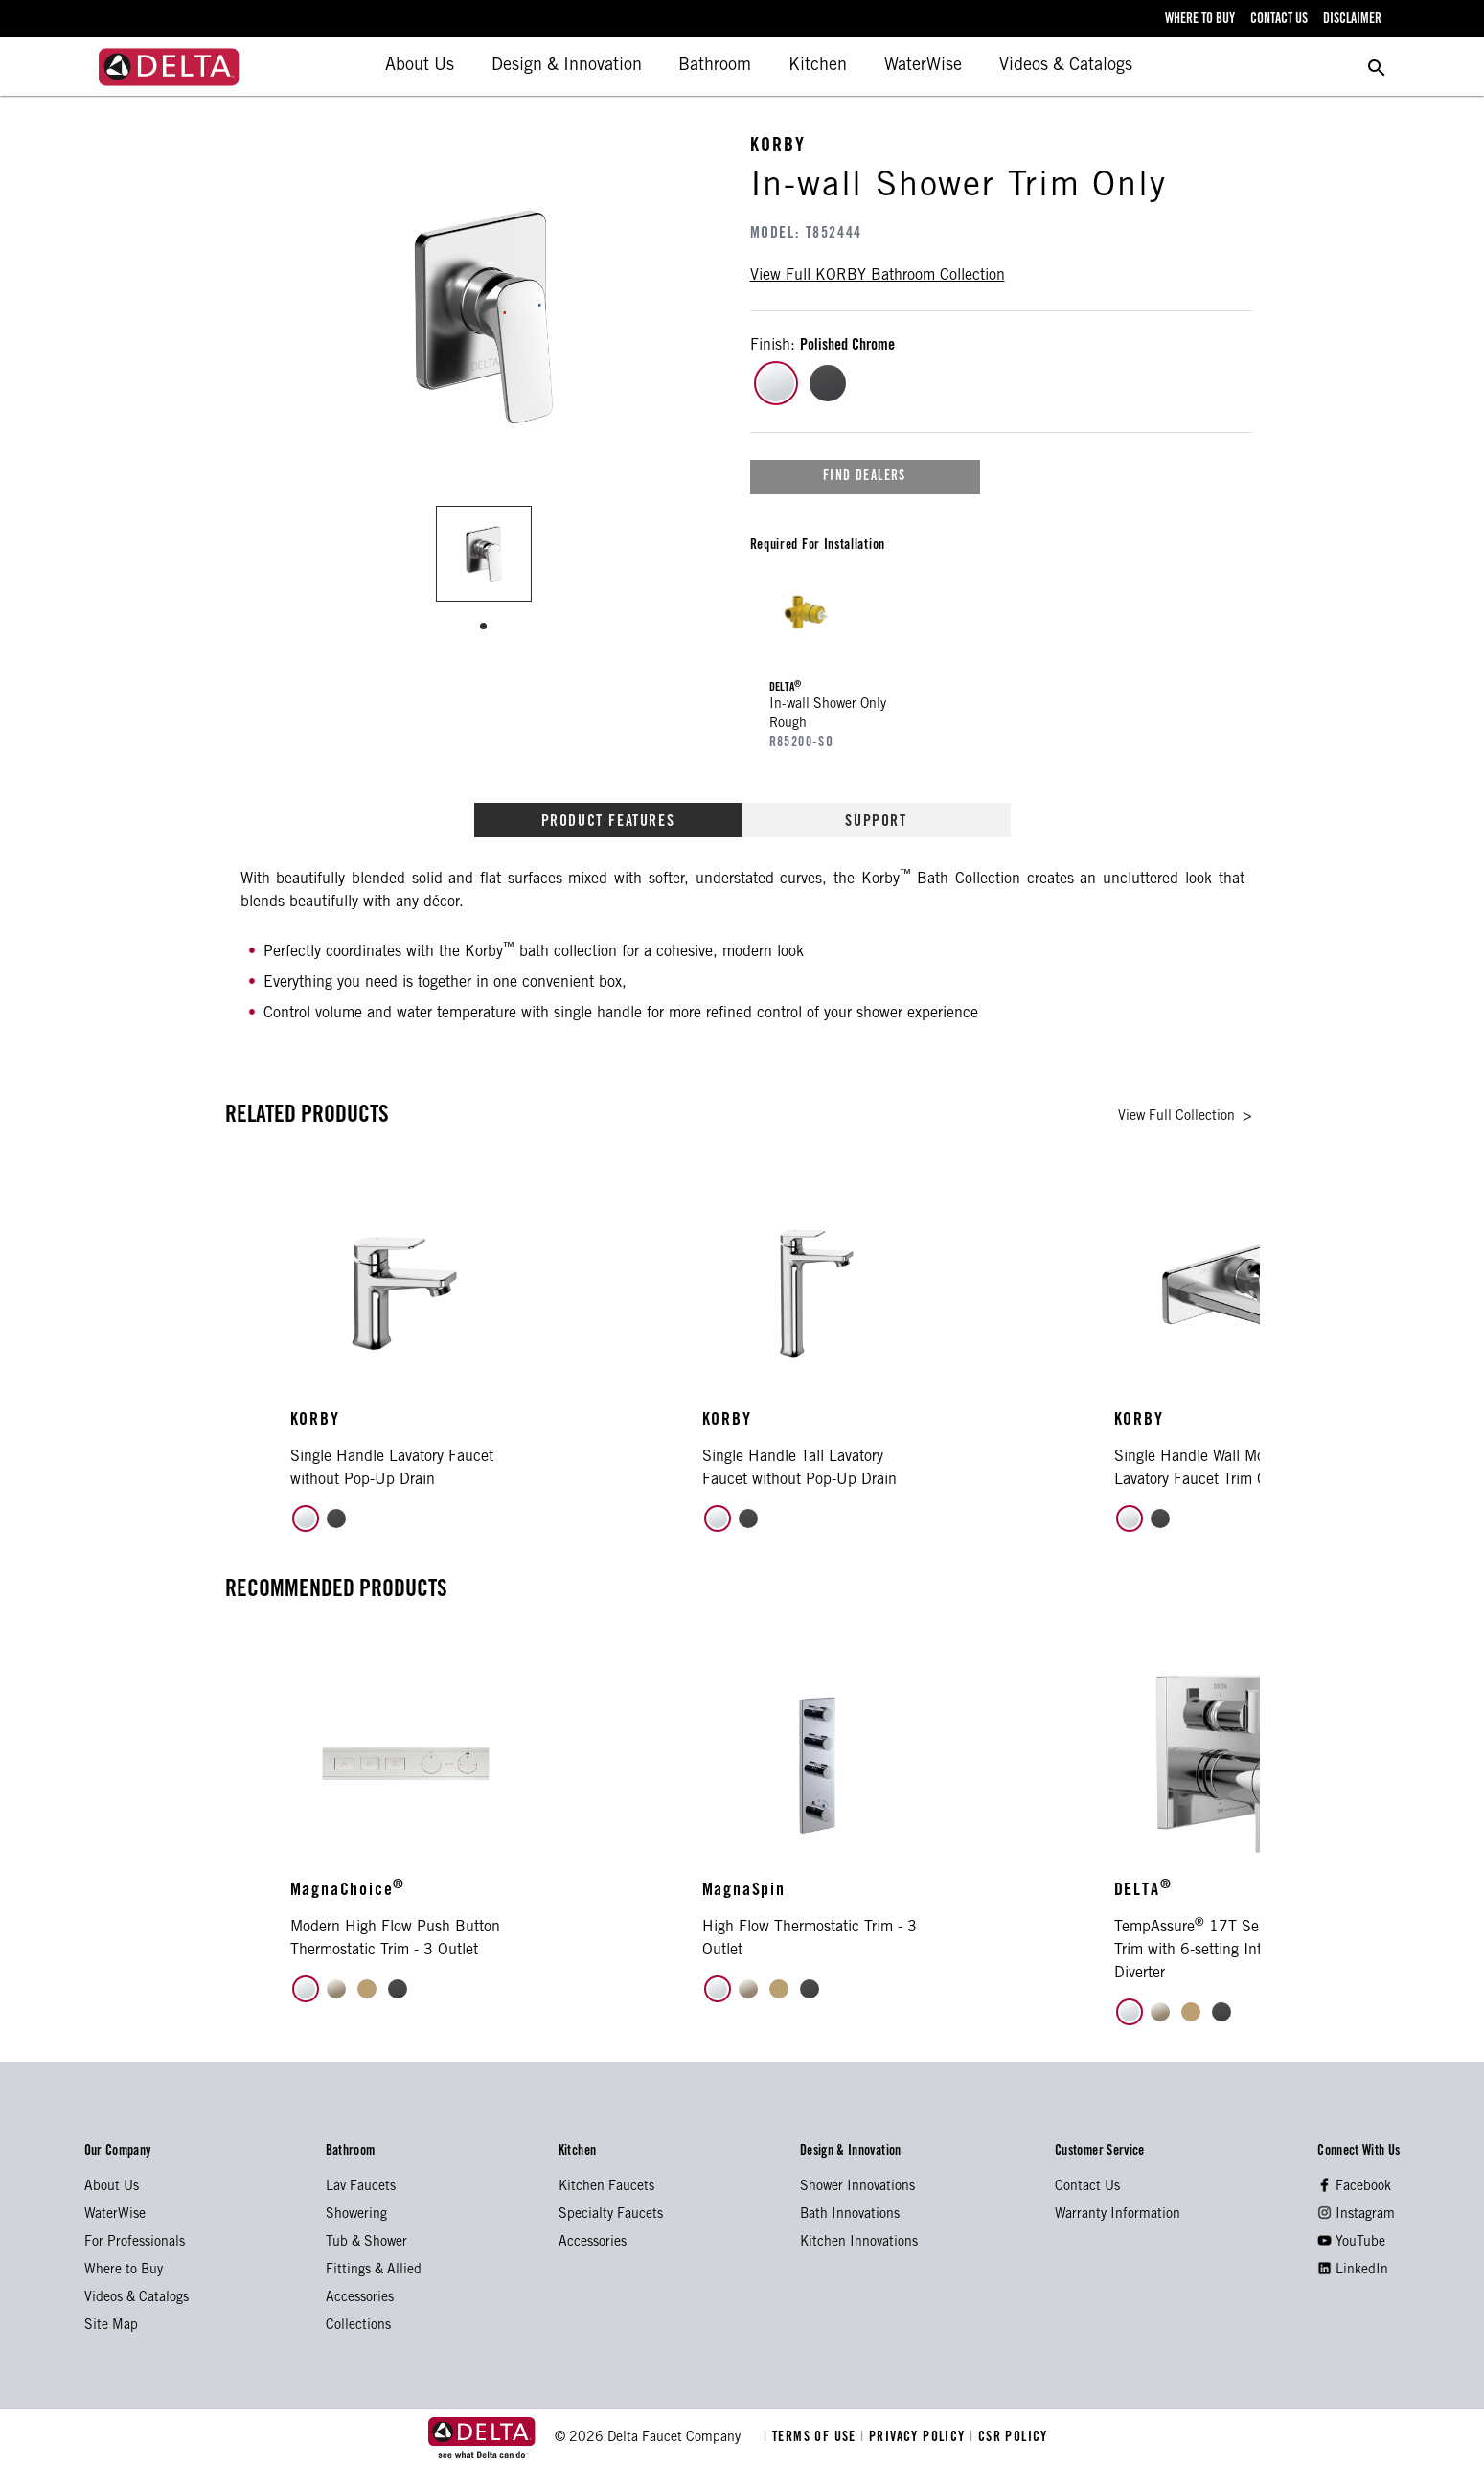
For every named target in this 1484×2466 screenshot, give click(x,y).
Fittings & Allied (374, 2270)
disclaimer (1352, 20)
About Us (419, 66)
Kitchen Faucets (606, 2187)
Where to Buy (123, 2270)
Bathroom (714, 66)
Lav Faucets (361, 2187)
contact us (1279, 20)
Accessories (360, 2298)
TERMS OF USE (812, 2438)
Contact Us (1087, 2187)
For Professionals (134, 2242)
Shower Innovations (857, 2187)
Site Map (111, 2326)
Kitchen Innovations (859, 2242)
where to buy (1200, 20)
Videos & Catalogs (1065, 66)
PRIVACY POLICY (915, 2438)
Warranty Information (1117, 2215)
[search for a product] (1377, 67)
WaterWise (923, 66)
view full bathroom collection (877, 276)
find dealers (864, 477)
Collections (358, 2326)
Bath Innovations (850, 2215)
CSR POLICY (1009, 2438)
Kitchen (817, 66)
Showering (356, 2215)
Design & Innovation (566, 66)
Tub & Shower (366, 2242)
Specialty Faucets (611, 2215)
